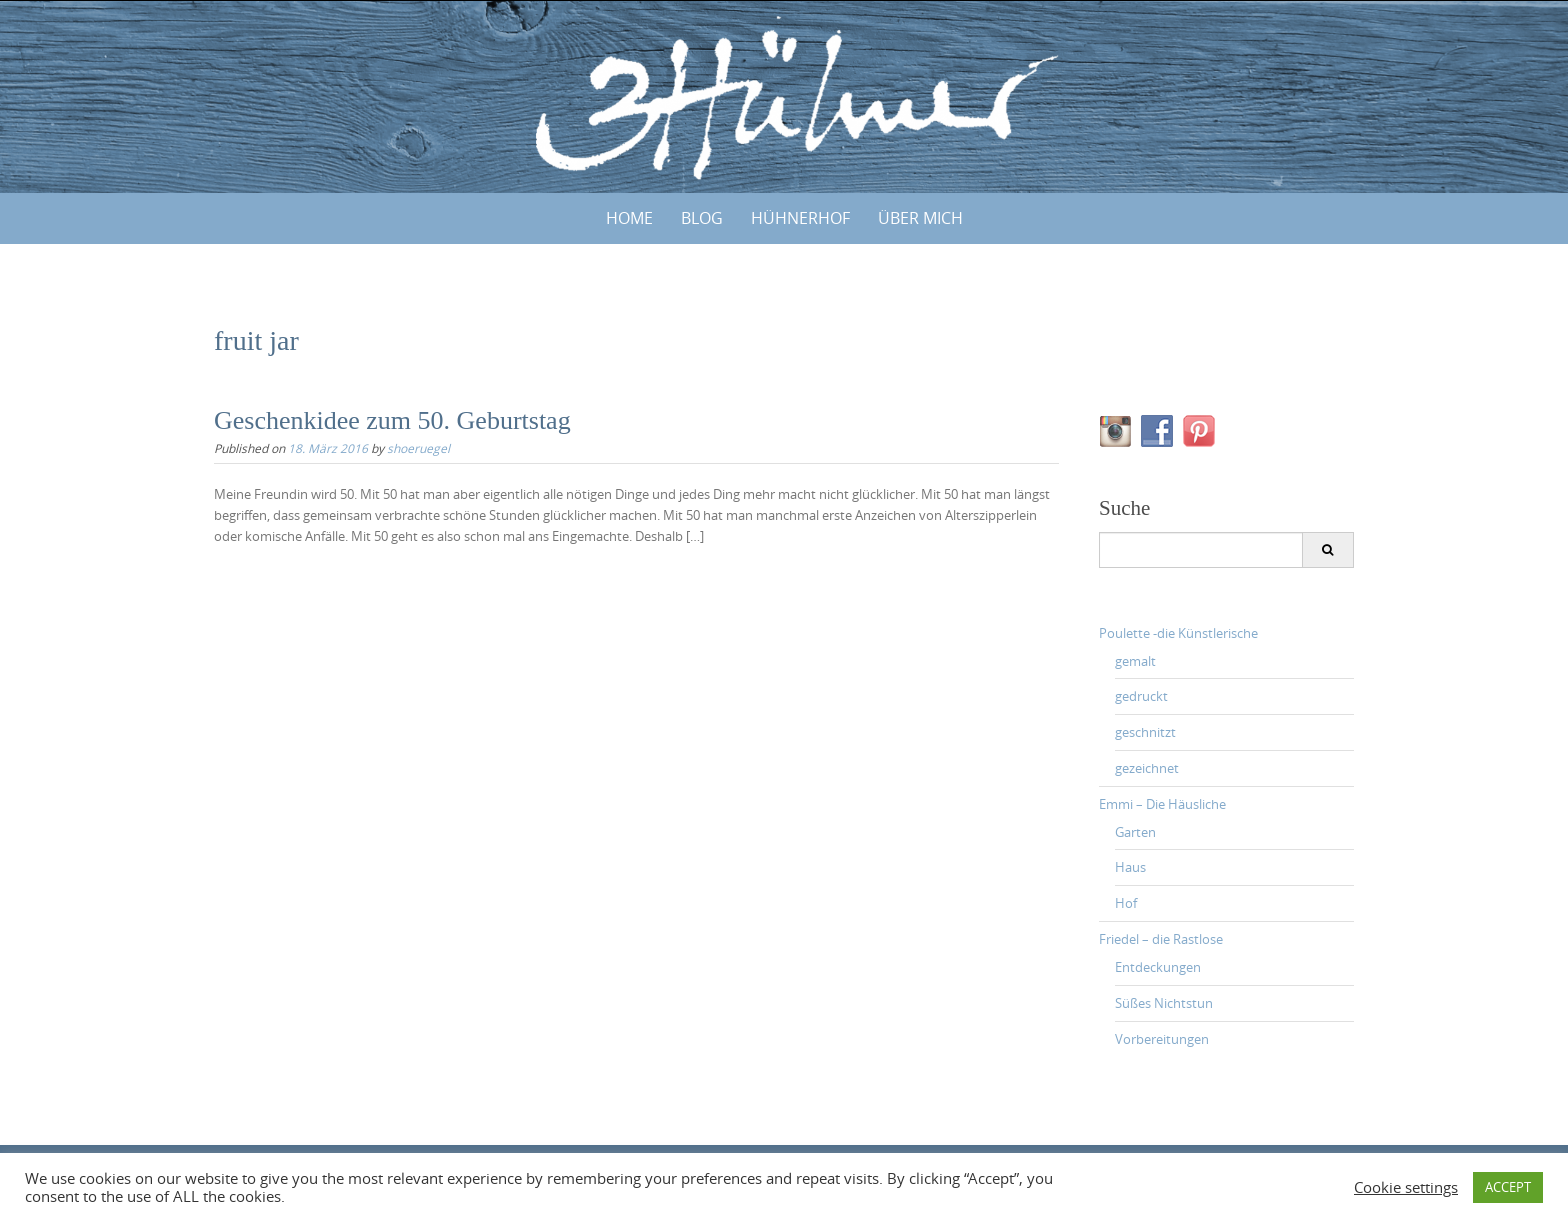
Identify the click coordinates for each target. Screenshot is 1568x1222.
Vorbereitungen (1162, 1039)
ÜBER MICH (920, 218)
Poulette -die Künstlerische (1178, 633)
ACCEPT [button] (1508, 1187)
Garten (1135, 832)
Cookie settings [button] (1406, 1188)
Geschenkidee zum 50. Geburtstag (392, 420)
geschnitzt (1145, 732)
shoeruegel (418, 448)
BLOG (702, 218)
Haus (1130, 867)
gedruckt (1141, 696)
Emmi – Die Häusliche (1162, 804)
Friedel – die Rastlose (1161, 939)
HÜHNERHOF (800, 218)
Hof (1126, 903)
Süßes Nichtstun (1164, 1003)
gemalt (1135, 661)
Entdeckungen (1158, 967)
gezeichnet (1147, 768)
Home (629, 218)
